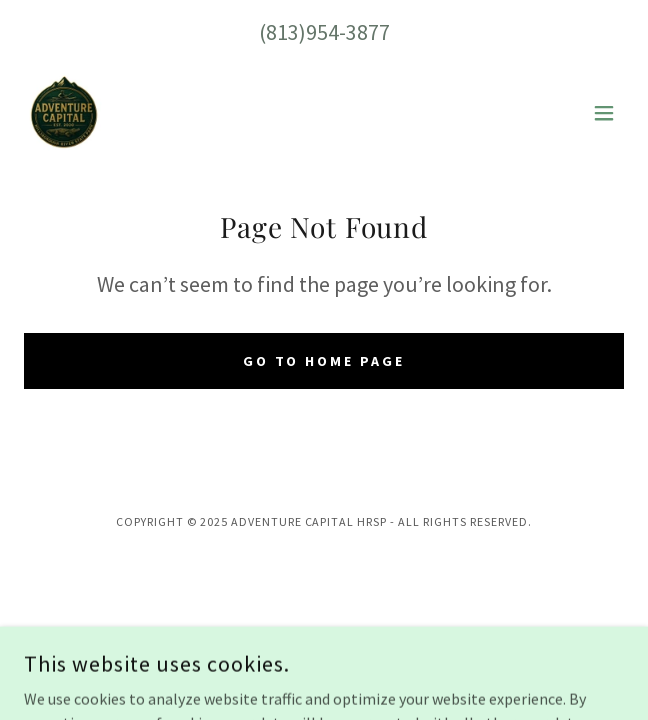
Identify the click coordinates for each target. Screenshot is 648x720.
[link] (64, 113)
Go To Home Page (324, 361)
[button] (604, 113)
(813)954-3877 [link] (324, 32)
